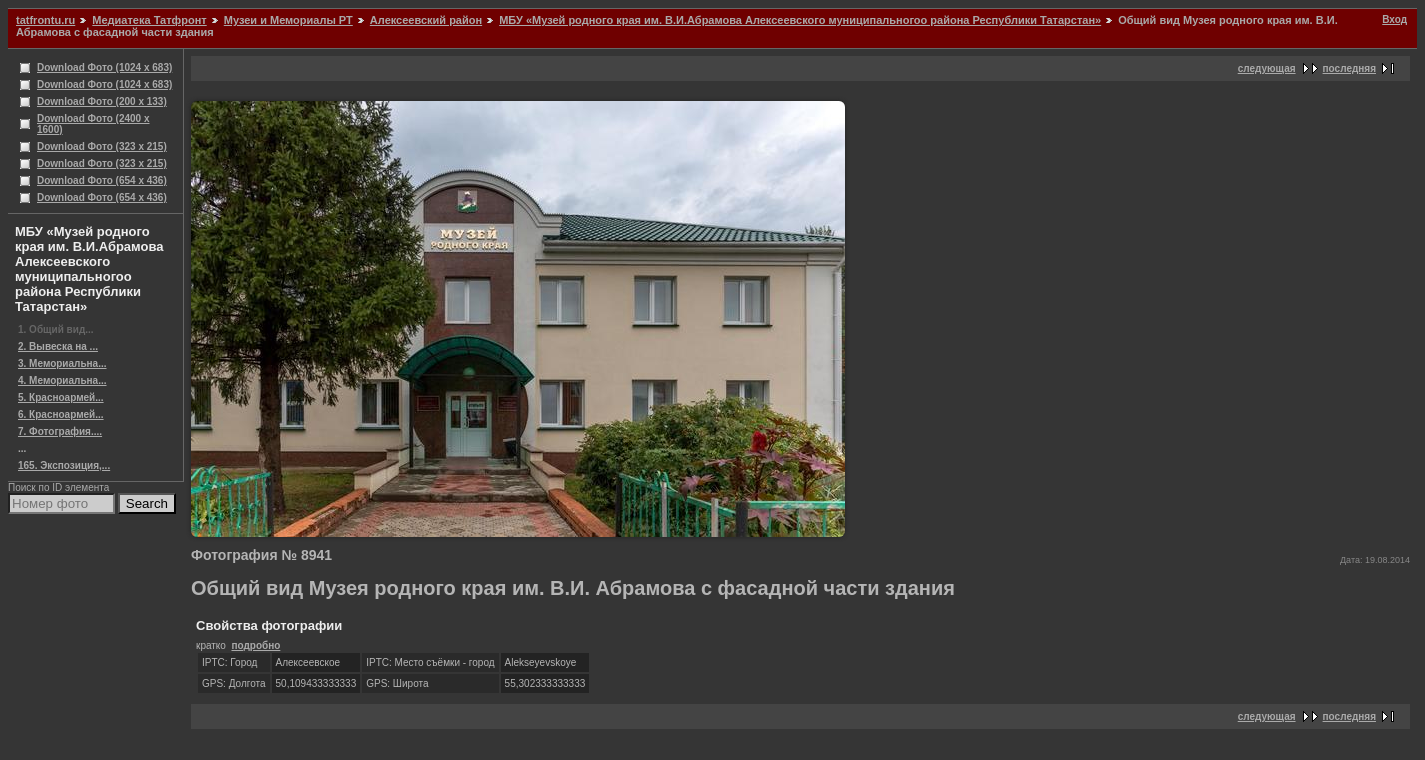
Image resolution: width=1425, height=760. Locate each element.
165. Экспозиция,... (64, 465)
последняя (1349, 68)
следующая (1267, 68)
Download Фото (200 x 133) (102, 101)
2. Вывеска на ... (58, 346)
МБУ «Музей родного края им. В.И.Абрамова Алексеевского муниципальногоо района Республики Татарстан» (800, 20)
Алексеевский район (426, 20)
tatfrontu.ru (45, 20)
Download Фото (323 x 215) (102, 146)
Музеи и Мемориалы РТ (288, 20)
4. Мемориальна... (62, 380)
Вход (1394, 19)
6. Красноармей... (61, 414)
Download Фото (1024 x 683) (104, 67)
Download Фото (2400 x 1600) (93, 124)
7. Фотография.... (60, 431)
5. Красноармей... (61, 397)
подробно (255, 645)
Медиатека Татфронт (149, 20)
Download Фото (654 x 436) (102, 180)
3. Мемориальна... (62, 363)
